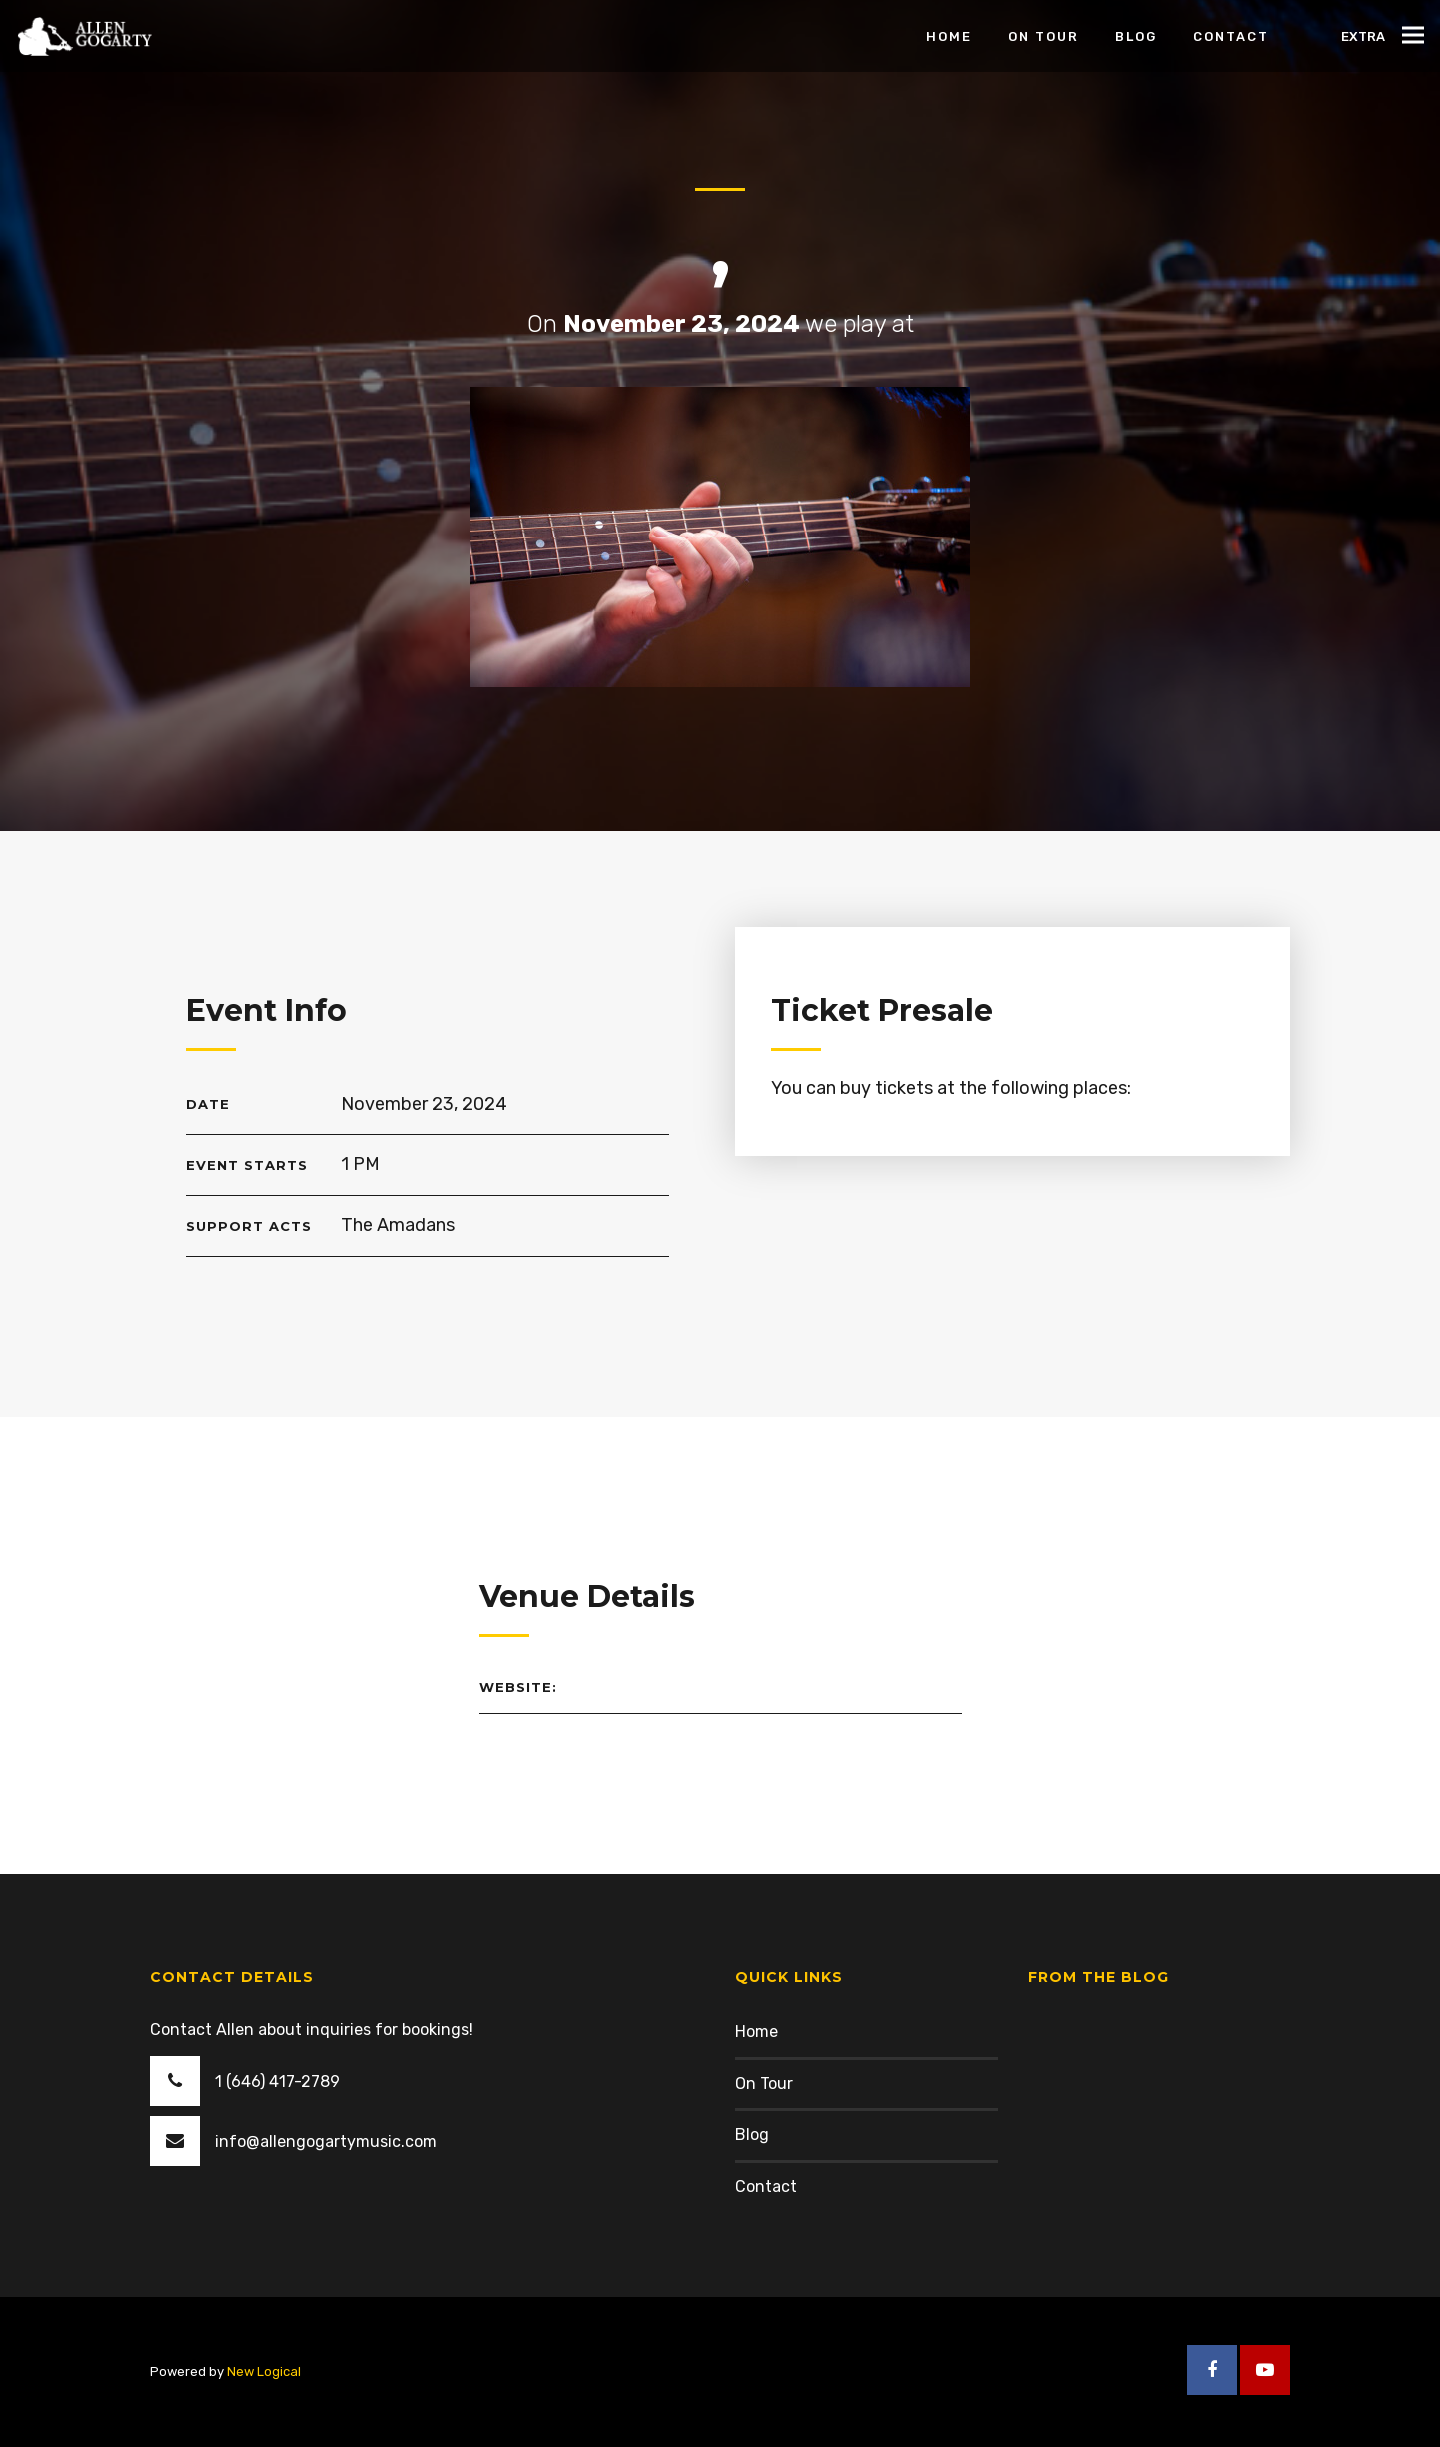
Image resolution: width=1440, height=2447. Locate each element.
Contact (766, 2186)
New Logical (264, 2371)
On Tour (764, 2083)
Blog (752, 2134)
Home (756, 2031)
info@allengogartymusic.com (326, 2141)
